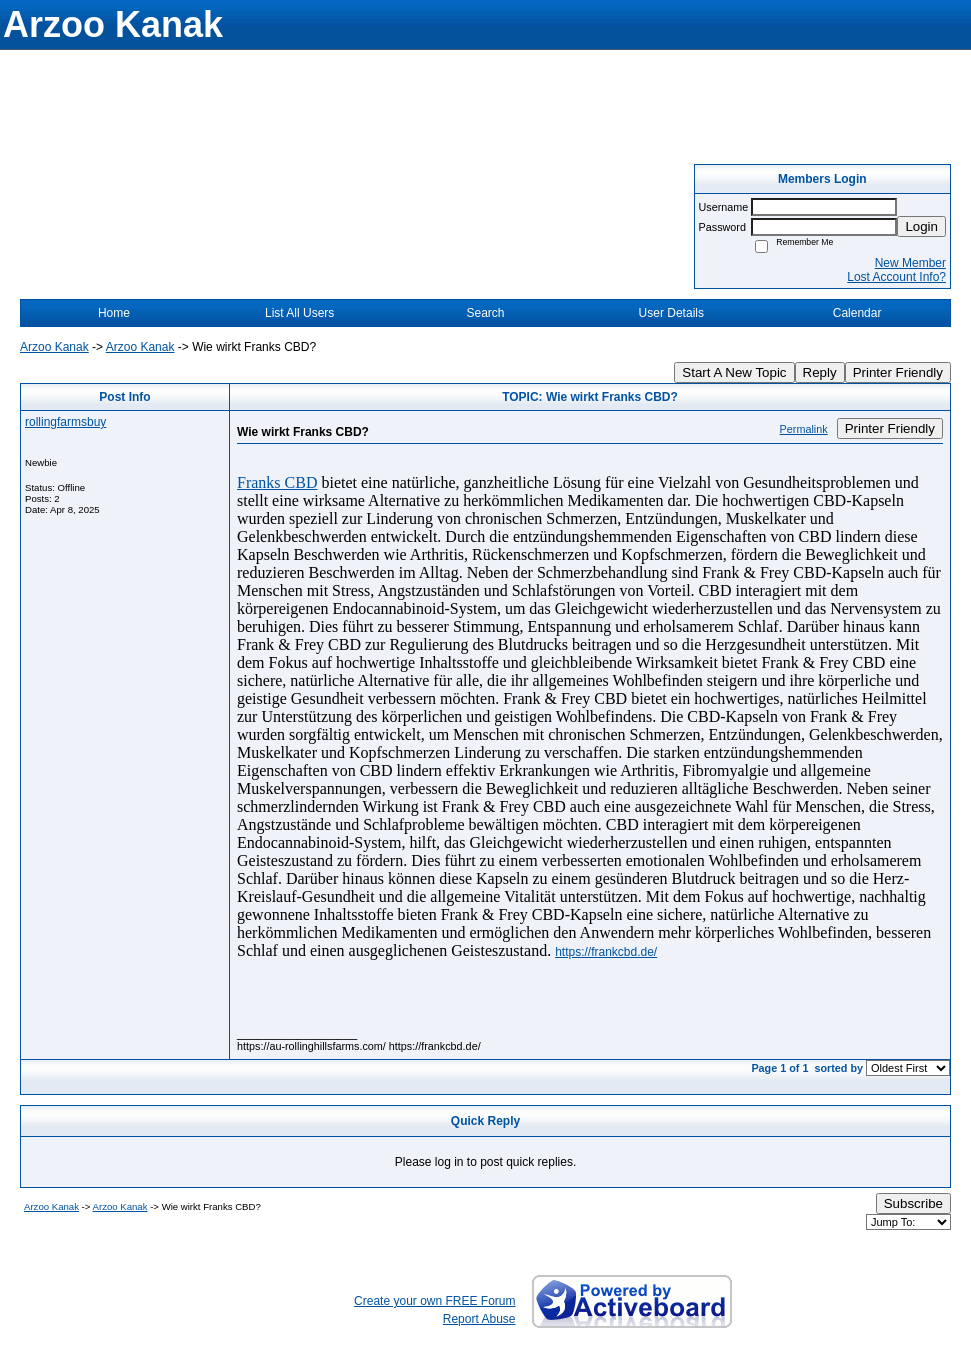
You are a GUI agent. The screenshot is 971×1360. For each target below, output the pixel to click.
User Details (671, 313)
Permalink (804, 429)
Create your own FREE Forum (434, 1301)
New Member (910, 263)
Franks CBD (277, 482)
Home (114, 313)
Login (921, 226)
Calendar (857, 313)
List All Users (299, 313)
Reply (820, 372)
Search (485, 313)
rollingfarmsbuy (65, 422)
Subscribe (913, 1203)
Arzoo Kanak (54, 347)
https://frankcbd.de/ (606, 952)
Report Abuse (479, 1319)
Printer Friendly (898, 372)
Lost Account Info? (896, 277)
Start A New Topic (734, 372)
